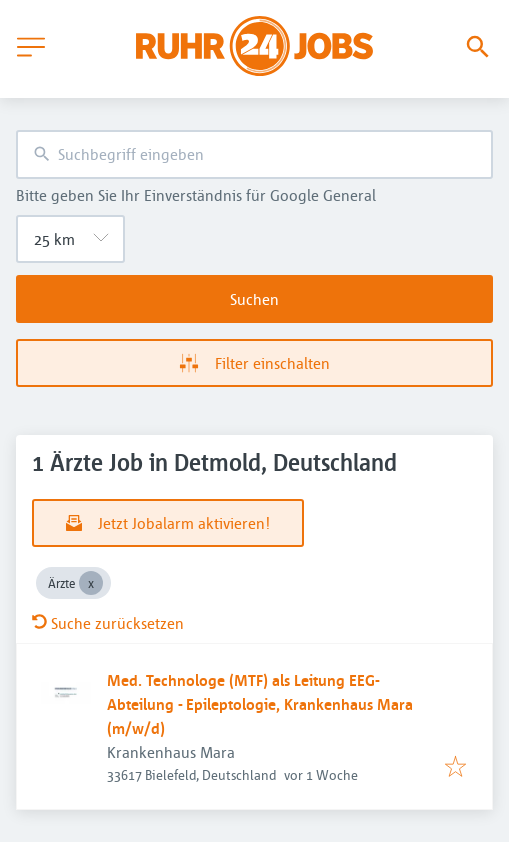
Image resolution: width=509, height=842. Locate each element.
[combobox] (254, 154)
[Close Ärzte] (91, 583)
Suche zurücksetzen (108, 623)
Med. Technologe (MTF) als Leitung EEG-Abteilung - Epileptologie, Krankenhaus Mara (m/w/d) (260, 704)
